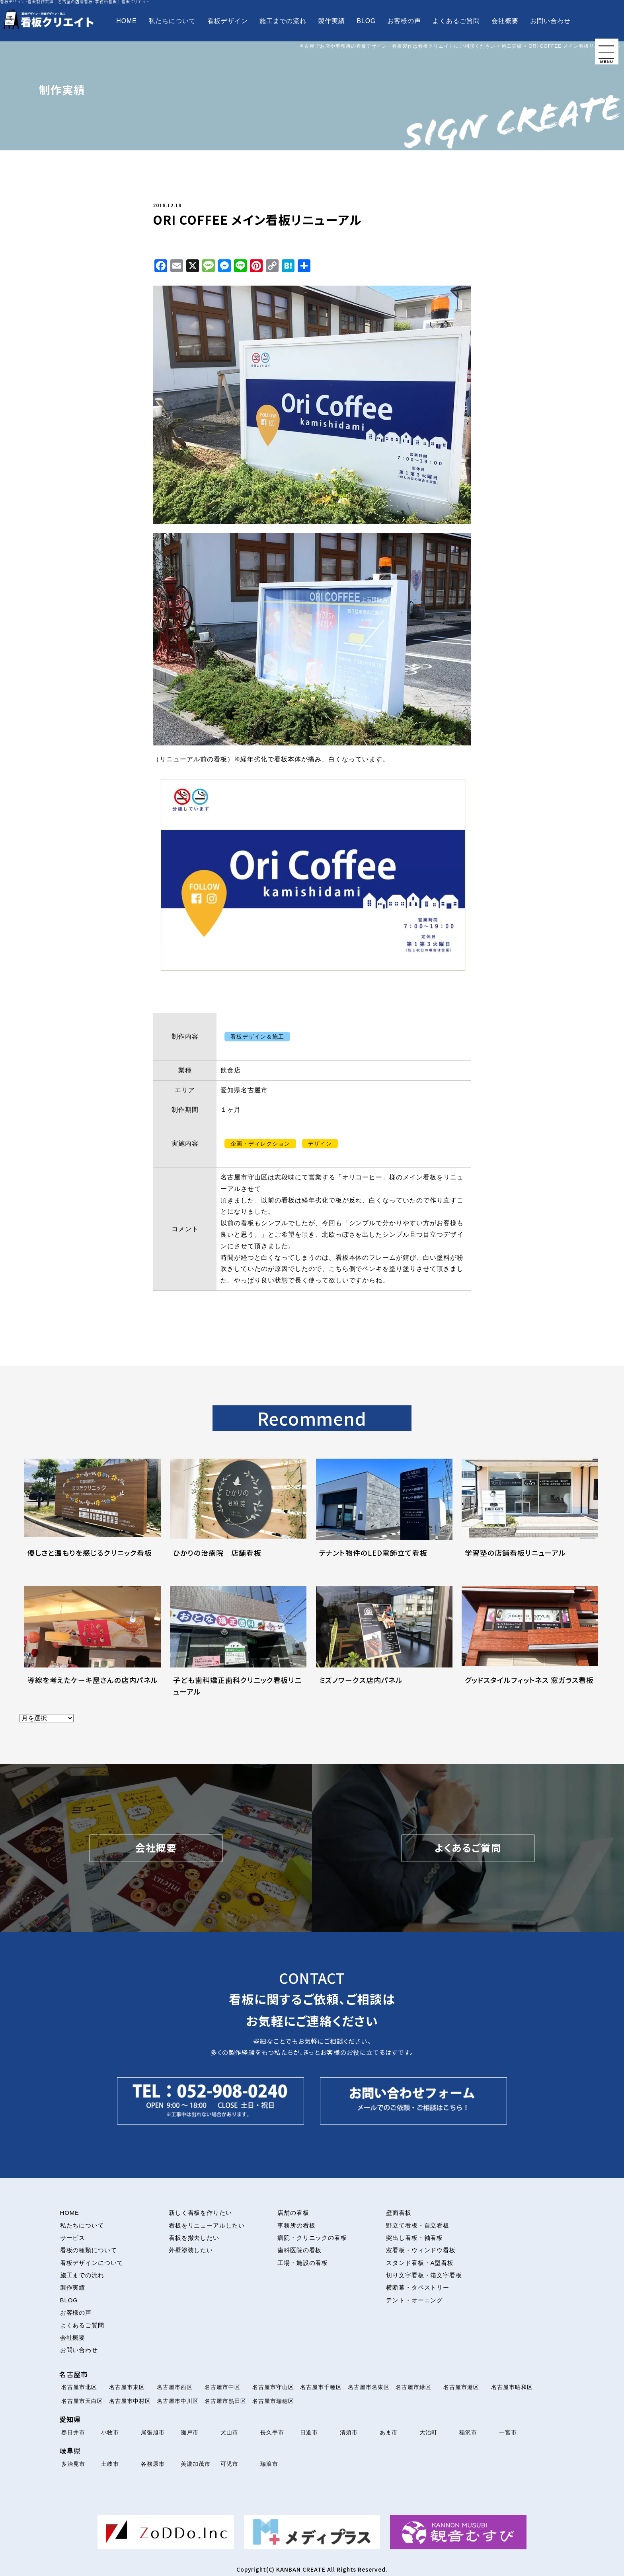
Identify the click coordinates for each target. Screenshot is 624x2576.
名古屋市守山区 (273, 2387)
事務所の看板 (296, 2225)
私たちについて (172, 21)
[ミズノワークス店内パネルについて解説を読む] (384, 1645)
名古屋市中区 (222, 2387)
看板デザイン (227, 21)
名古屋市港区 (461, 2387)
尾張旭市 (153, 2432)
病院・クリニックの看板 (312, 2238)
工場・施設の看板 (302, 2263)
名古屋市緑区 (413, 2387)
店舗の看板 (293, 2213)
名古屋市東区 (127, 2387)
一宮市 (508, 2432)
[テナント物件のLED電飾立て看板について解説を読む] (384, 1517)
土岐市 (110, 2464)
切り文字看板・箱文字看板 (424, 2275)
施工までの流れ (283, 21)
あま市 (389, 2432)
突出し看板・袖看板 (414, 2238)
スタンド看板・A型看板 (420, 2263)
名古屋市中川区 (178, 2401)
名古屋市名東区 (369, 2387)
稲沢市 (468, 2432)
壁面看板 (398, 2213)
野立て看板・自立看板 (418, 2225)
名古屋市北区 (79, 2387)
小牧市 (110, 2432)
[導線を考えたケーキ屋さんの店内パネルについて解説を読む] (92, 1645)
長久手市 (272, 2432)
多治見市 (73, 2464)
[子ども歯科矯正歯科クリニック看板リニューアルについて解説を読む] (238, 1645)
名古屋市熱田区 (225, 2401)
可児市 (229, 2464)
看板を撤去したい (194, 2238)
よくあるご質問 (456, 21)
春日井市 (73, 2432)
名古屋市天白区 (82, 2401)
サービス (73, 2238)
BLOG (366, 21)
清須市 (349, 2432)
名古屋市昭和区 (512, 2387)
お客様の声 (404, 21)
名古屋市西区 (175, 2387)
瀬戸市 (190, 2432)
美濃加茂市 (196, 2464)
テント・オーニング (414, 2300)
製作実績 (331, 21)
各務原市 (153, 2464)
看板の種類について (88, 2250)
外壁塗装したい (191, 2250)
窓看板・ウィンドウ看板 (421, 2250)
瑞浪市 (269, 2464)
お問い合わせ (550, 21)
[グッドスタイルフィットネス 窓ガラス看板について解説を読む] (530, 1645)
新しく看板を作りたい (200, 2213)
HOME (126, 21)
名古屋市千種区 (321, 2387)
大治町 (428, 2432)
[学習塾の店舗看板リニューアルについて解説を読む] (530, 1517)
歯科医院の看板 (299, 2250)
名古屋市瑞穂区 (273, 2401)
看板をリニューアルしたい (207, 2225)
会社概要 (505, 21)
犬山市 (229, 2432)
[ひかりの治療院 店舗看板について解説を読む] (238, 1517)
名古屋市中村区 (130, 2401)
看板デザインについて (92, 2263)
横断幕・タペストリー (418, 2287)
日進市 (309, 2432)
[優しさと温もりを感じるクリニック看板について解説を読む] (92, 1517)
